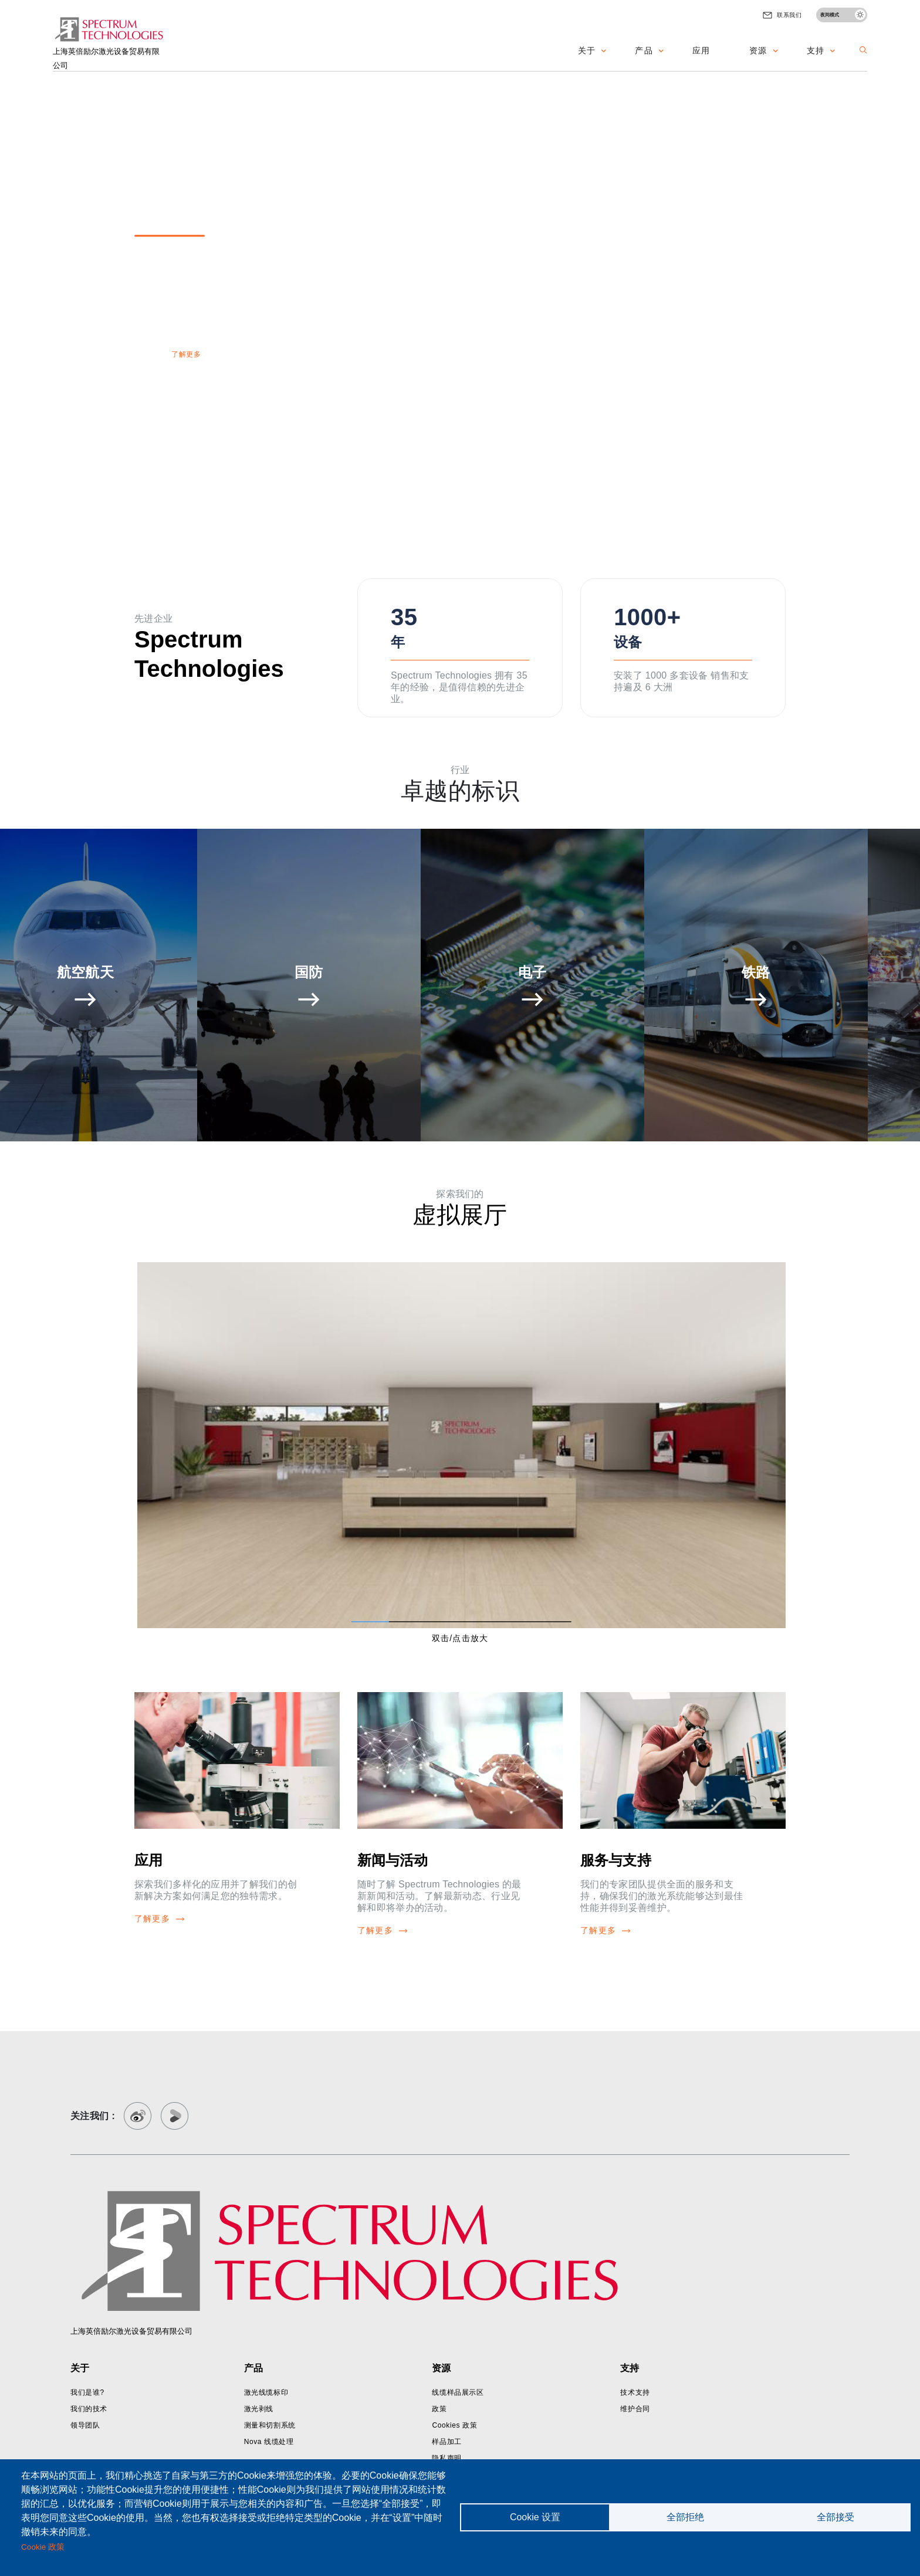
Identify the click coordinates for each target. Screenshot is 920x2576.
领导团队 (85, 2425)
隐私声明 (446, 2458)
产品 (643, 50)
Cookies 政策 (454, 2425)
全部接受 (835, 2517)
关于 (587, 50)
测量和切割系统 (270, 2425)
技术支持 (635, 2392)
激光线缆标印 (266, 2392)
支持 (815, 50)
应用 (701, 50)
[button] (863, 50)
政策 (439, 2409)
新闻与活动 (392, 1860)
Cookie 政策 (43, 2547)
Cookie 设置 (535, 2517)
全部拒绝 (685, 2517)
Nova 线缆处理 (269, 2442)
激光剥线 (258, 2409)
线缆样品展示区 (457, 2392)
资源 (758, 50)
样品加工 (446, 2442)
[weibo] (137, 2116)
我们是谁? (87, 2392)
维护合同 (635, 2409)
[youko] (174, 2116)
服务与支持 (615, 1860)
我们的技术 (88, 2409)
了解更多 (186, 354)
